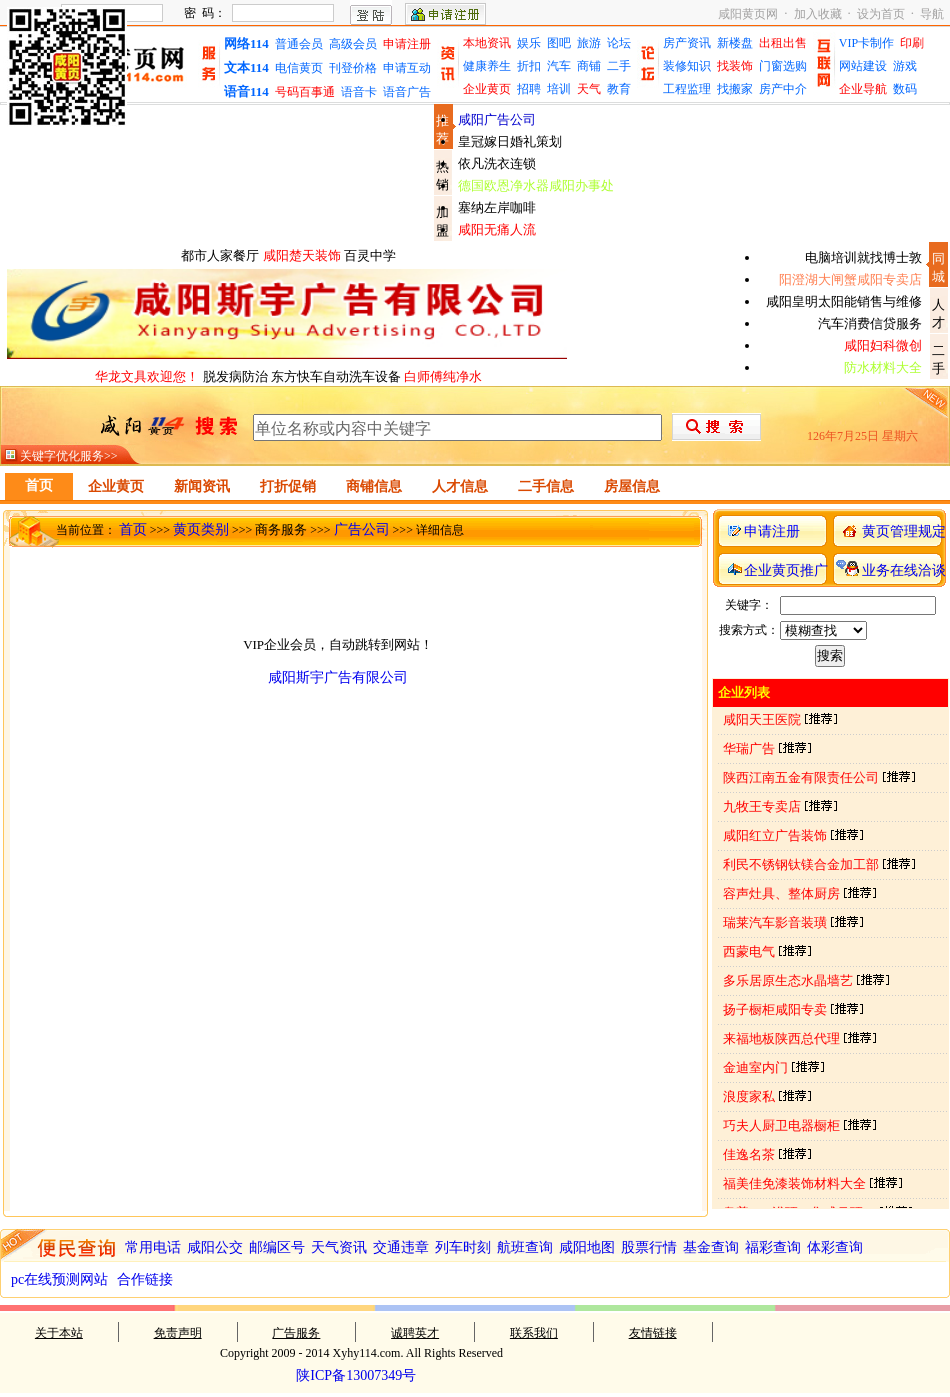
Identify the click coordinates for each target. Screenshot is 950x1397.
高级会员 (353, 44)
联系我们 (534, 1333)
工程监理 (687, 89)
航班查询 (525, 1247)
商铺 (589, 66)
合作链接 (145, 1279)
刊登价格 (353, 68)
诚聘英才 (415, 1333)
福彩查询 (773, 1247)
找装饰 (735, 66)
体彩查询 (835, 1247)
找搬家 (735, 89)
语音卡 (359, 92)
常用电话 (153, 1247)
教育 (619, 89)
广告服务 (296, 1333)
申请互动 (407, 68)
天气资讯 (339, 1247)
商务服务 (281, 529)
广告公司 (362, 529)
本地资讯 (487, 43)
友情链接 (653, 1333)
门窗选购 (783, 66)
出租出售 (783, 43)
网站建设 (863, 66)
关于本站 (59, 1333)
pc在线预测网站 (59, 1279)
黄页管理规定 (904, 531)
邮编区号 (277, 1247)
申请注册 (407, 44)
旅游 (589, 43)
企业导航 (863, 89)
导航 (932, 14)
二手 (619, 66)
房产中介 (783, 89)
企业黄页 (487, 89)
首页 (133, 529)
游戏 (905, 66)
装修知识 (687, 66)
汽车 (559, 66)
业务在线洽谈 (904, 570)
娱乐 (529, 43)
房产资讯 (687, 43)
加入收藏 (818, 14)
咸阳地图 (587, 1247)
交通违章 (401, 1247)
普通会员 (299, 44)
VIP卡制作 (866, 43)
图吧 (559, 43)
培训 (559, 89)
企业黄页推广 (786, 570)
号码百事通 (305, 92)
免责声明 (178, 1333)
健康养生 (487, 66)
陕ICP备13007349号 (356, 1375)
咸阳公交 (215, 1247)
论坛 (619, 43)
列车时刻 (463, 1247)
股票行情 (649, 1247)
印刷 (912, 43)
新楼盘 (735, 43)
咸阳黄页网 (748, 14)
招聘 (529, 89)
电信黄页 (299, 68)
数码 (905, 89)
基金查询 (711, 1247)
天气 (589, 89)
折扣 (529, 66)
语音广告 (407, 92)
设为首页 (881, 14)
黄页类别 (201, 529)
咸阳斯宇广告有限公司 (338, 677)
